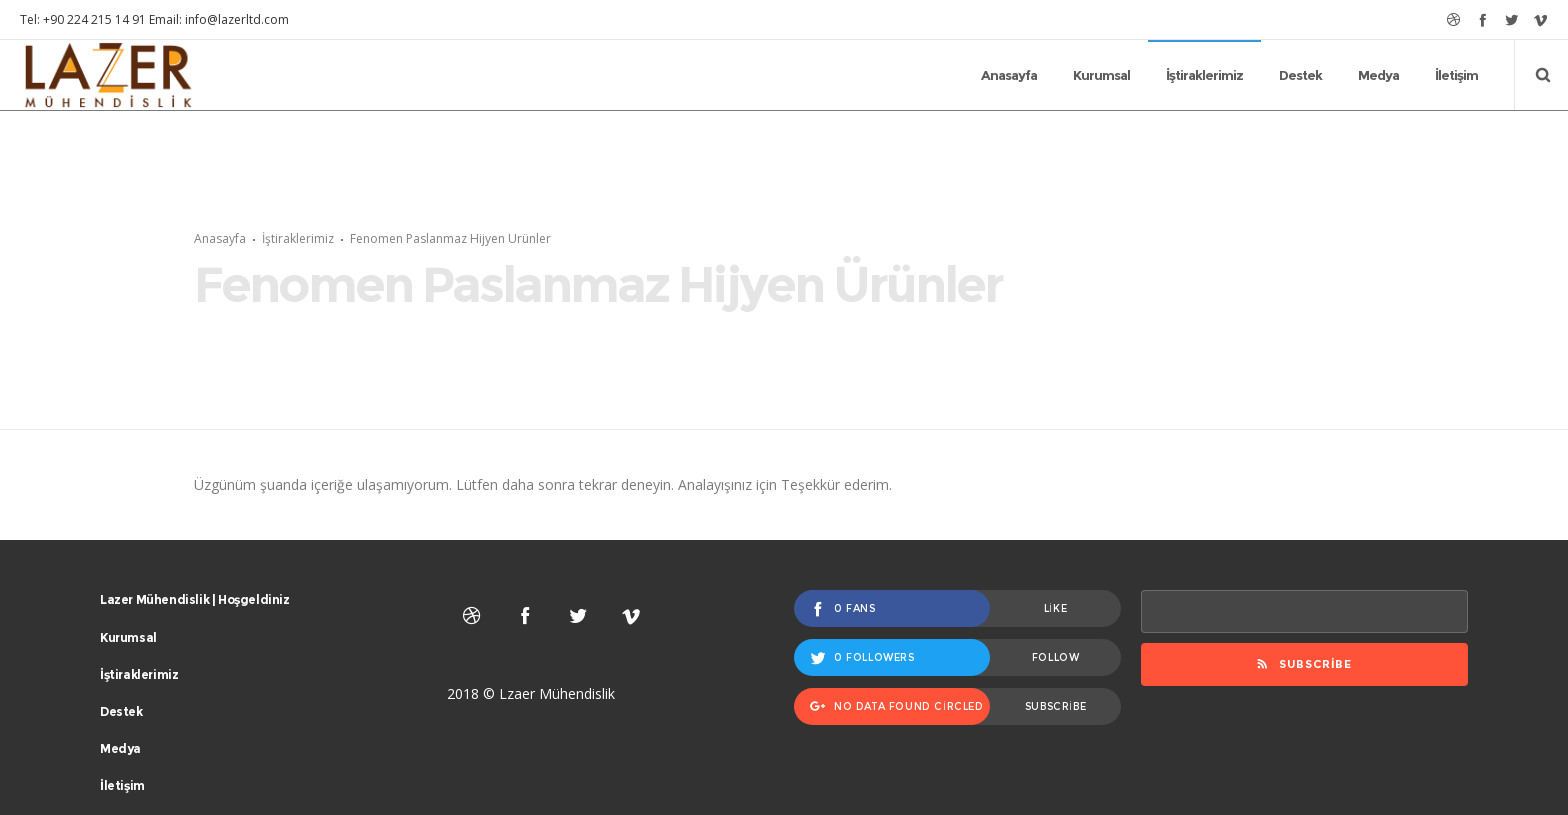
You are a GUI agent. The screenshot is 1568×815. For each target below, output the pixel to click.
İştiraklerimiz (298, 278)
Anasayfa (220, 278)
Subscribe (1304, 745)
